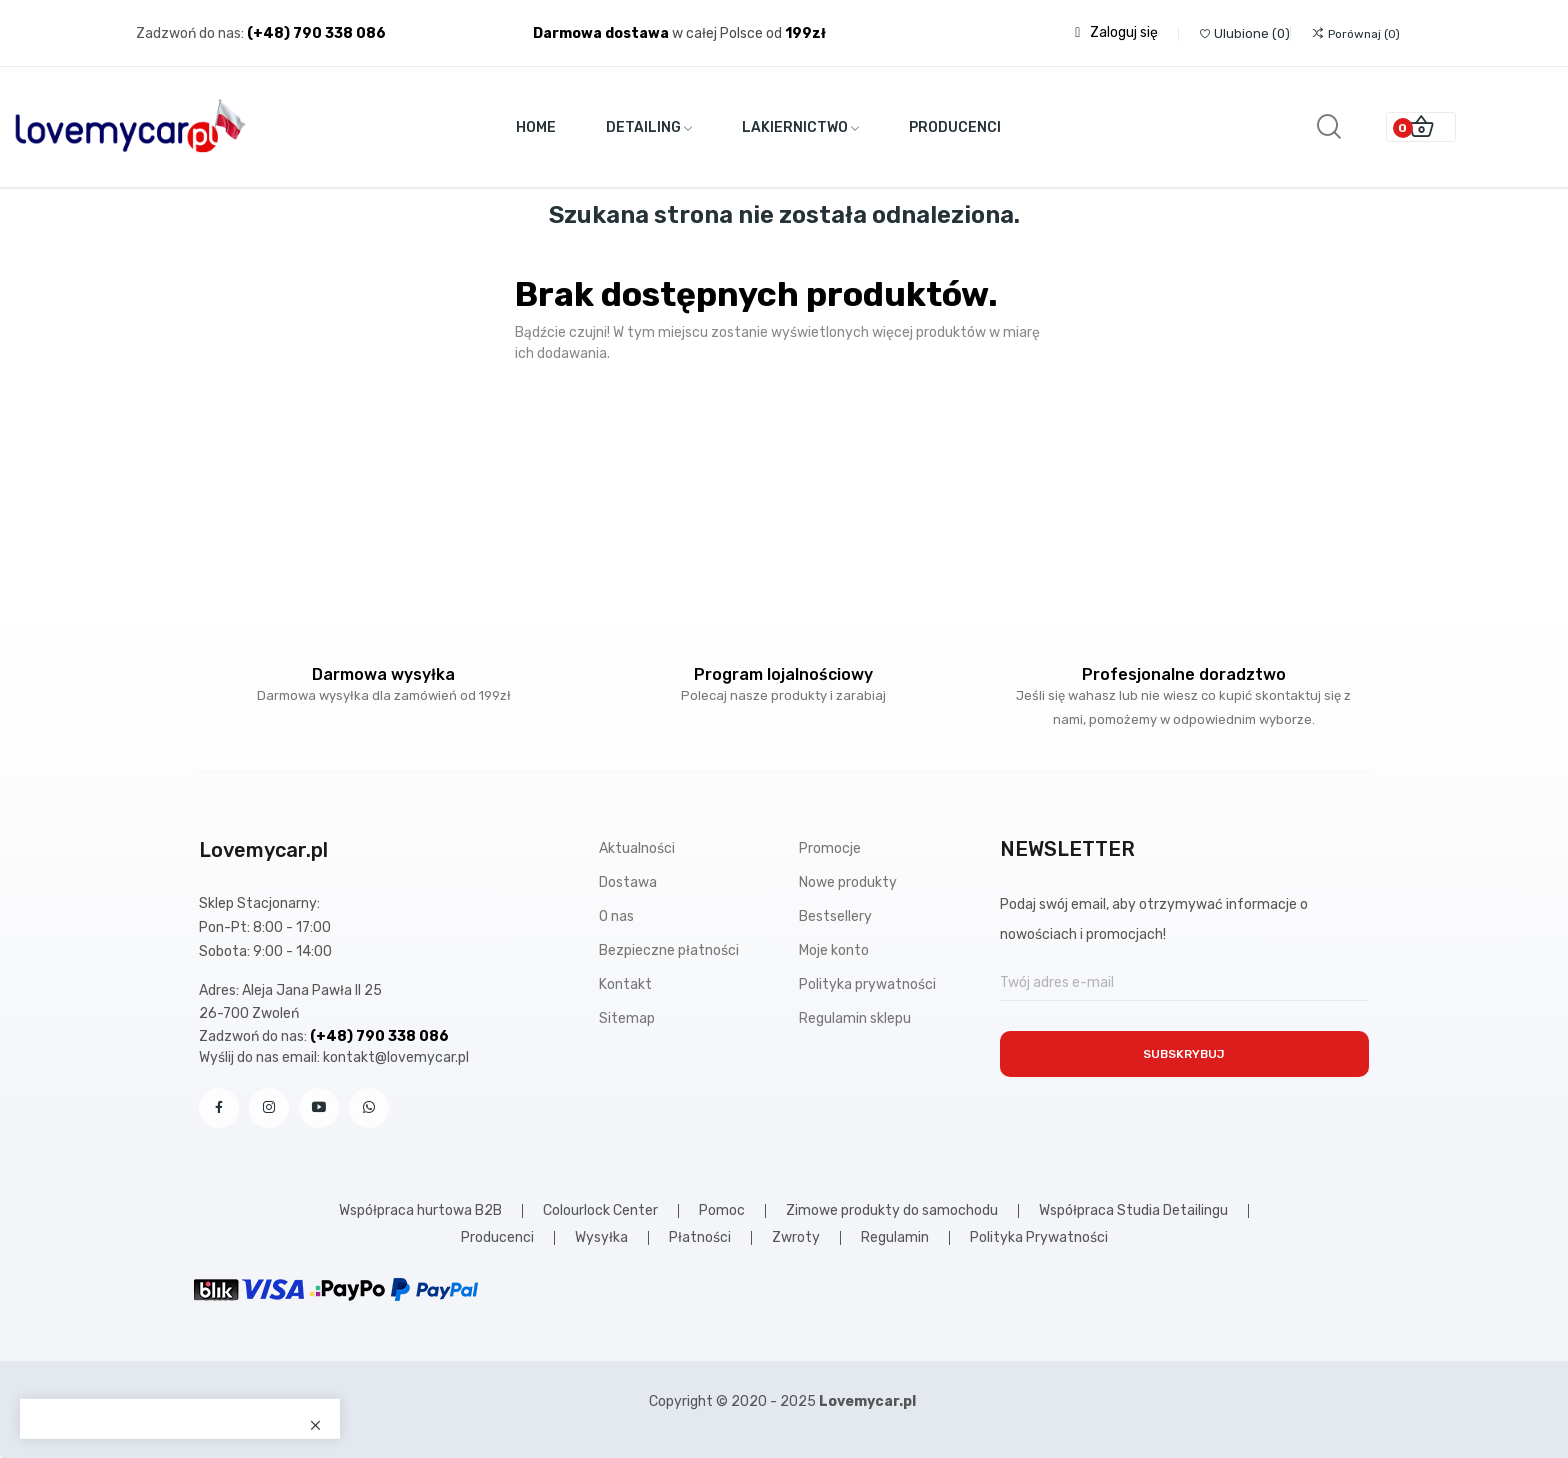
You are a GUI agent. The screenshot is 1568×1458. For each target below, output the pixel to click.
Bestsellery (835, 916)
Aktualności (637, 848)
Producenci (497, 1238)
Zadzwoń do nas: (191, 33)
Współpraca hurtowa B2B (420, 1211)
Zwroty (796, 1238)
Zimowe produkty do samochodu (892, 1211)
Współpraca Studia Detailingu (1133, 1211)
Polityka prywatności (867, 984)
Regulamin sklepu (855, 1018)
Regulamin (895, 1238)
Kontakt (625, 984)
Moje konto (834, 950)
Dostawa (628, 882)
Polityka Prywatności (1039, 1238)
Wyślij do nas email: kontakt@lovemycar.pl (334, 1057)
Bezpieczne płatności (669, 950)
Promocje (830, 848)
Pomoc (722, 1211)
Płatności (700, 1238)
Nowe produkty (848, 882)
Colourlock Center (600, 1211)
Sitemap (627, 1018)
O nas (616, 916)
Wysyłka (601, 1238)
